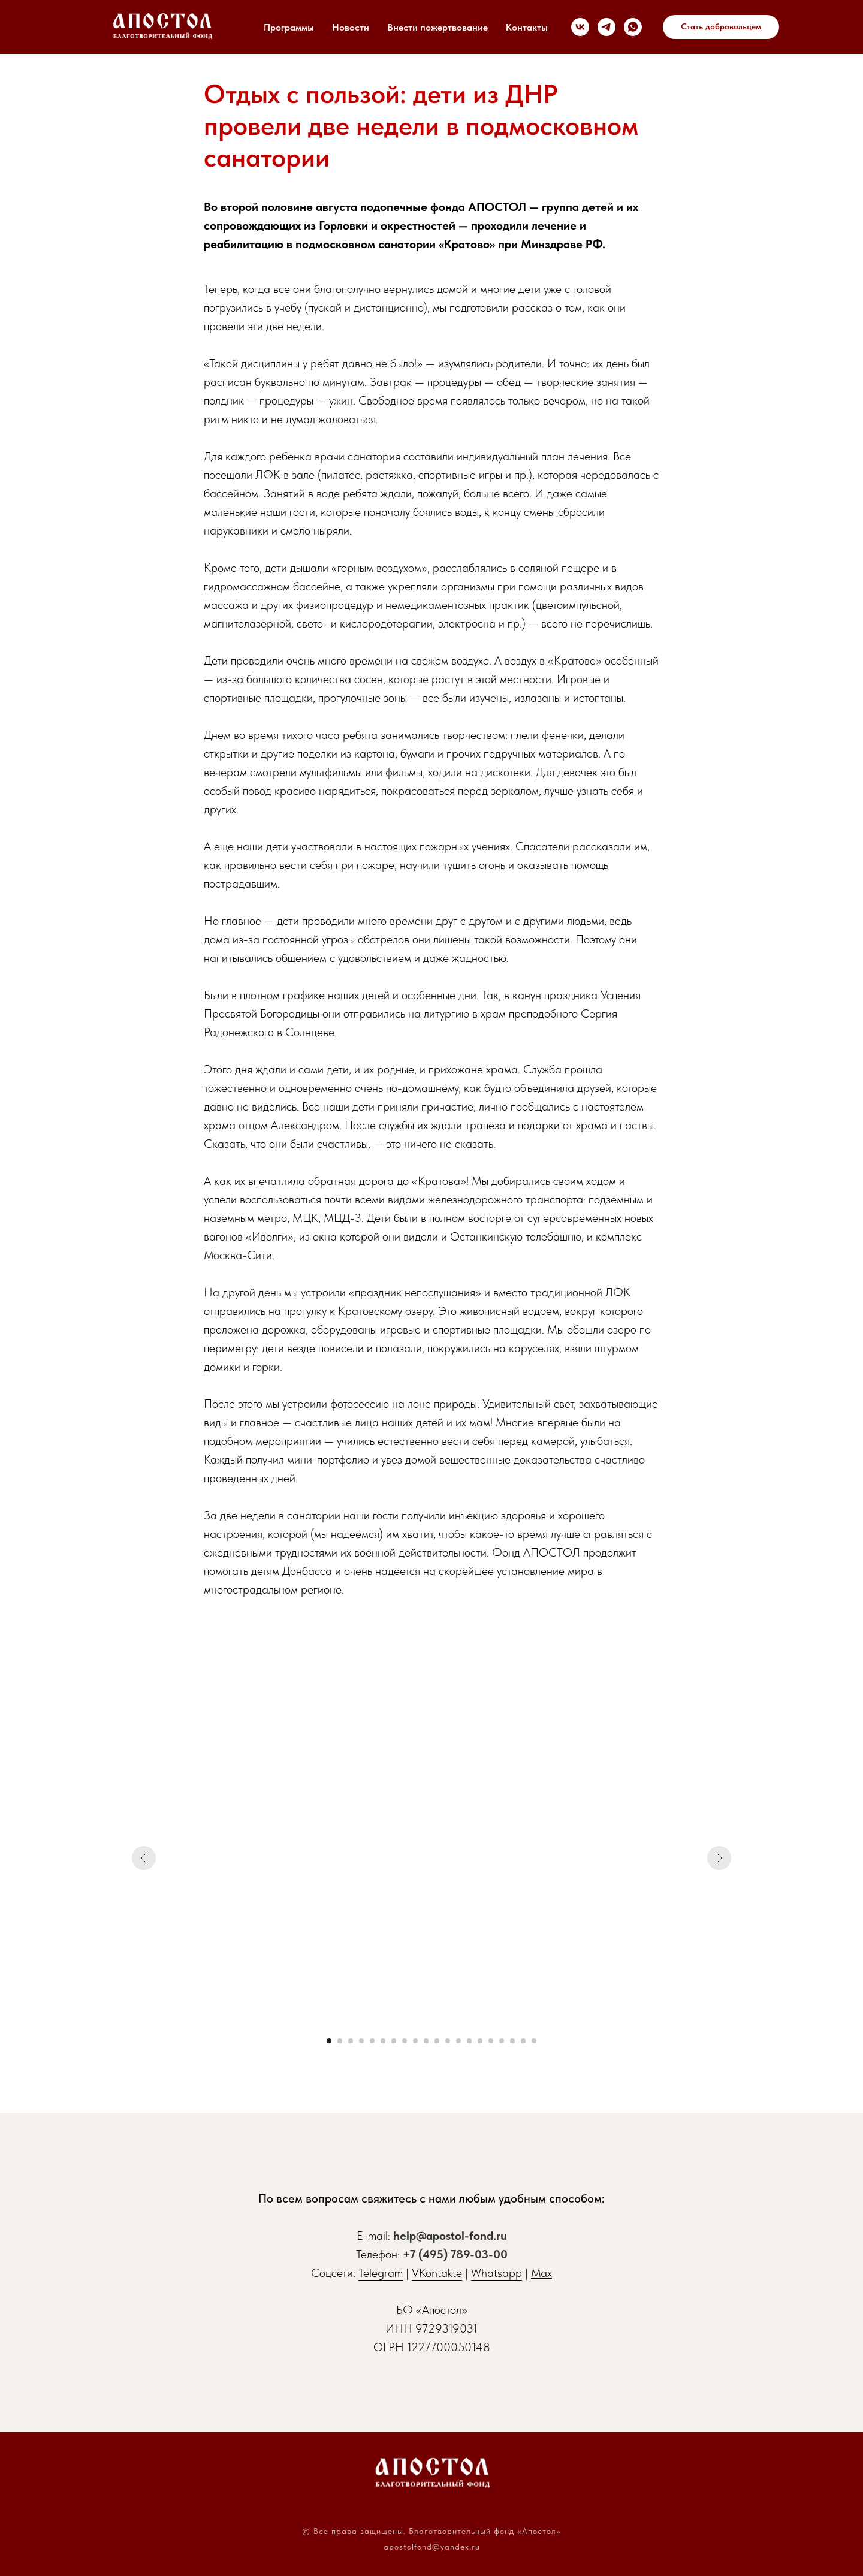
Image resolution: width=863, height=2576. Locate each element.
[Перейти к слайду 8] (404, 2040)
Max (541, 2273)
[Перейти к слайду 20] (534, 2040)
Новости (350, 27)
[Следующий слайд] (719, 1858)
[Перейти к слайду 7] (393, 2040)
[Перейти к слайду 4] (361, 2040)
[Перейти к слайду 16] (490, 2040)
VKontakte (437, 2273)
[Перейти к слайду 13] (458, 2040)
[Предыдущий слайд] (144, 1858)
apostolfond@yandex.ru (432, 2546)
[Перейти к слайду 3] (350, 2040)
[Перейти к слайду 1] (329, 2040)
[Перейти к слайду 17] (501, 2040)
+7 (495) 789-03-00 (455, 2254)
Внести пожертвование (437, 27)
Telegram (380, 2273)
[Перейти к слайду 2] (339, 2040)
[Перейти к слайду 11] (436, 2040)
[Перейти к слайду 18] (512, 2040)
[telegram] (606, 27)
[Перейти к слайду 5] (372, 2040)
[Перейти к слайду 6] (383, 2040)
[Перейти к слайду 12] (447, 2040)
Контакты (527, 27)
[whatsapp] (633, 27)
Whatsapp (496, 2273)
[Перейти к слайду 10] (426, 2040)
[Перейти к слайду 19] (523, 2040)
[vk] (580, 27)
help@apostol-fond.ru (450, 2235)
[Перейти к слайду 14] (469, 2040)
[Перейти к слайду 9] (415, 2040)
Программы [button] (289, 27)
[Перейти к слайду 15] (480, 2040)
